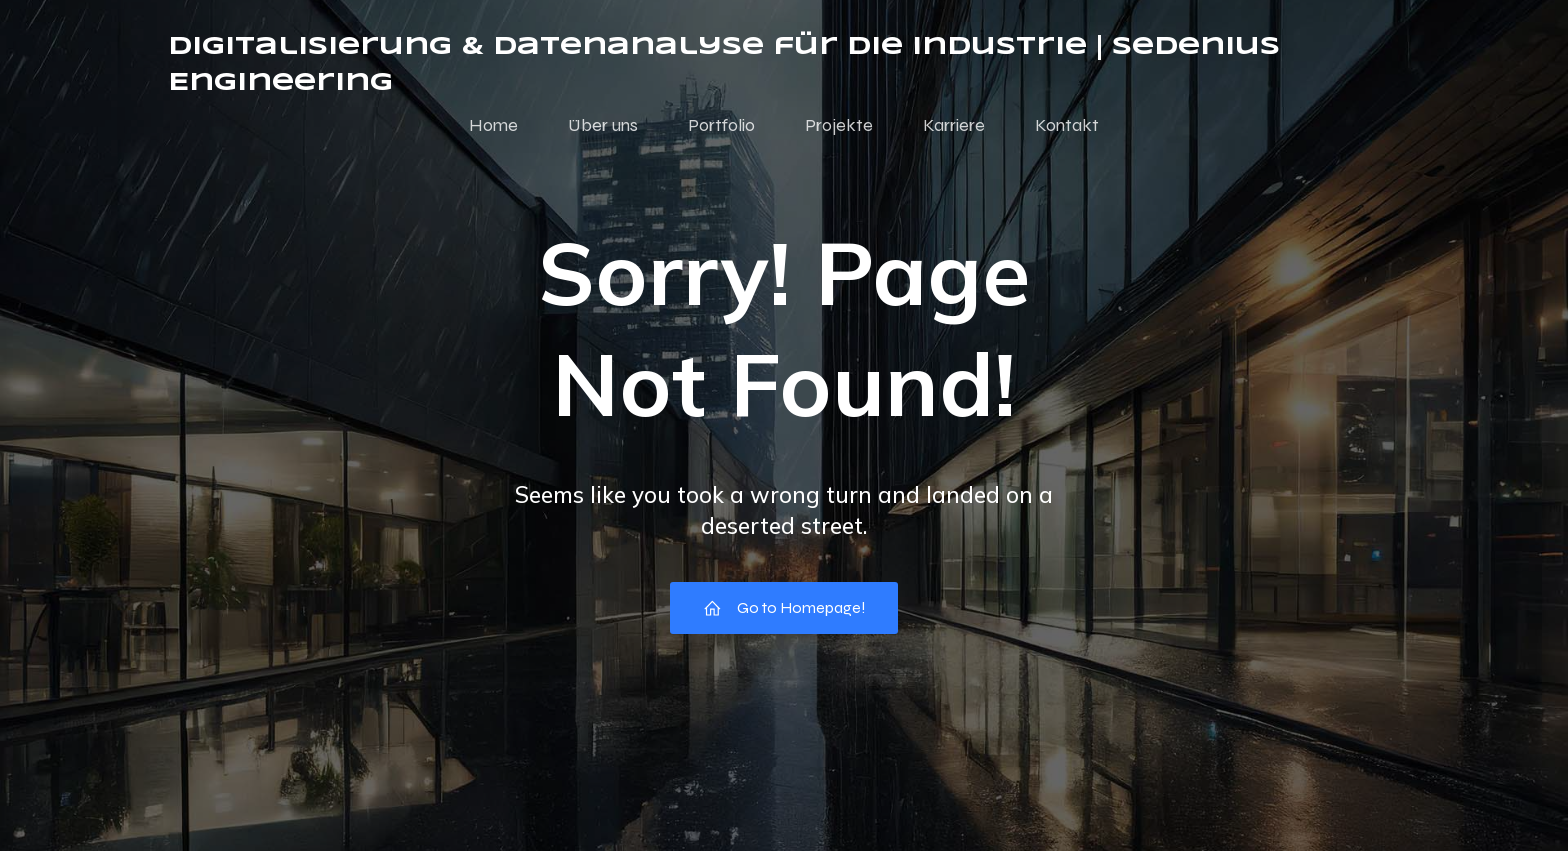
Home (493, 125)
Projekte (839, 125)
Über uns (603, 125)
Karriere (954, 125)
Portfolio (721, 125)
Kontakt (1067, 125)
